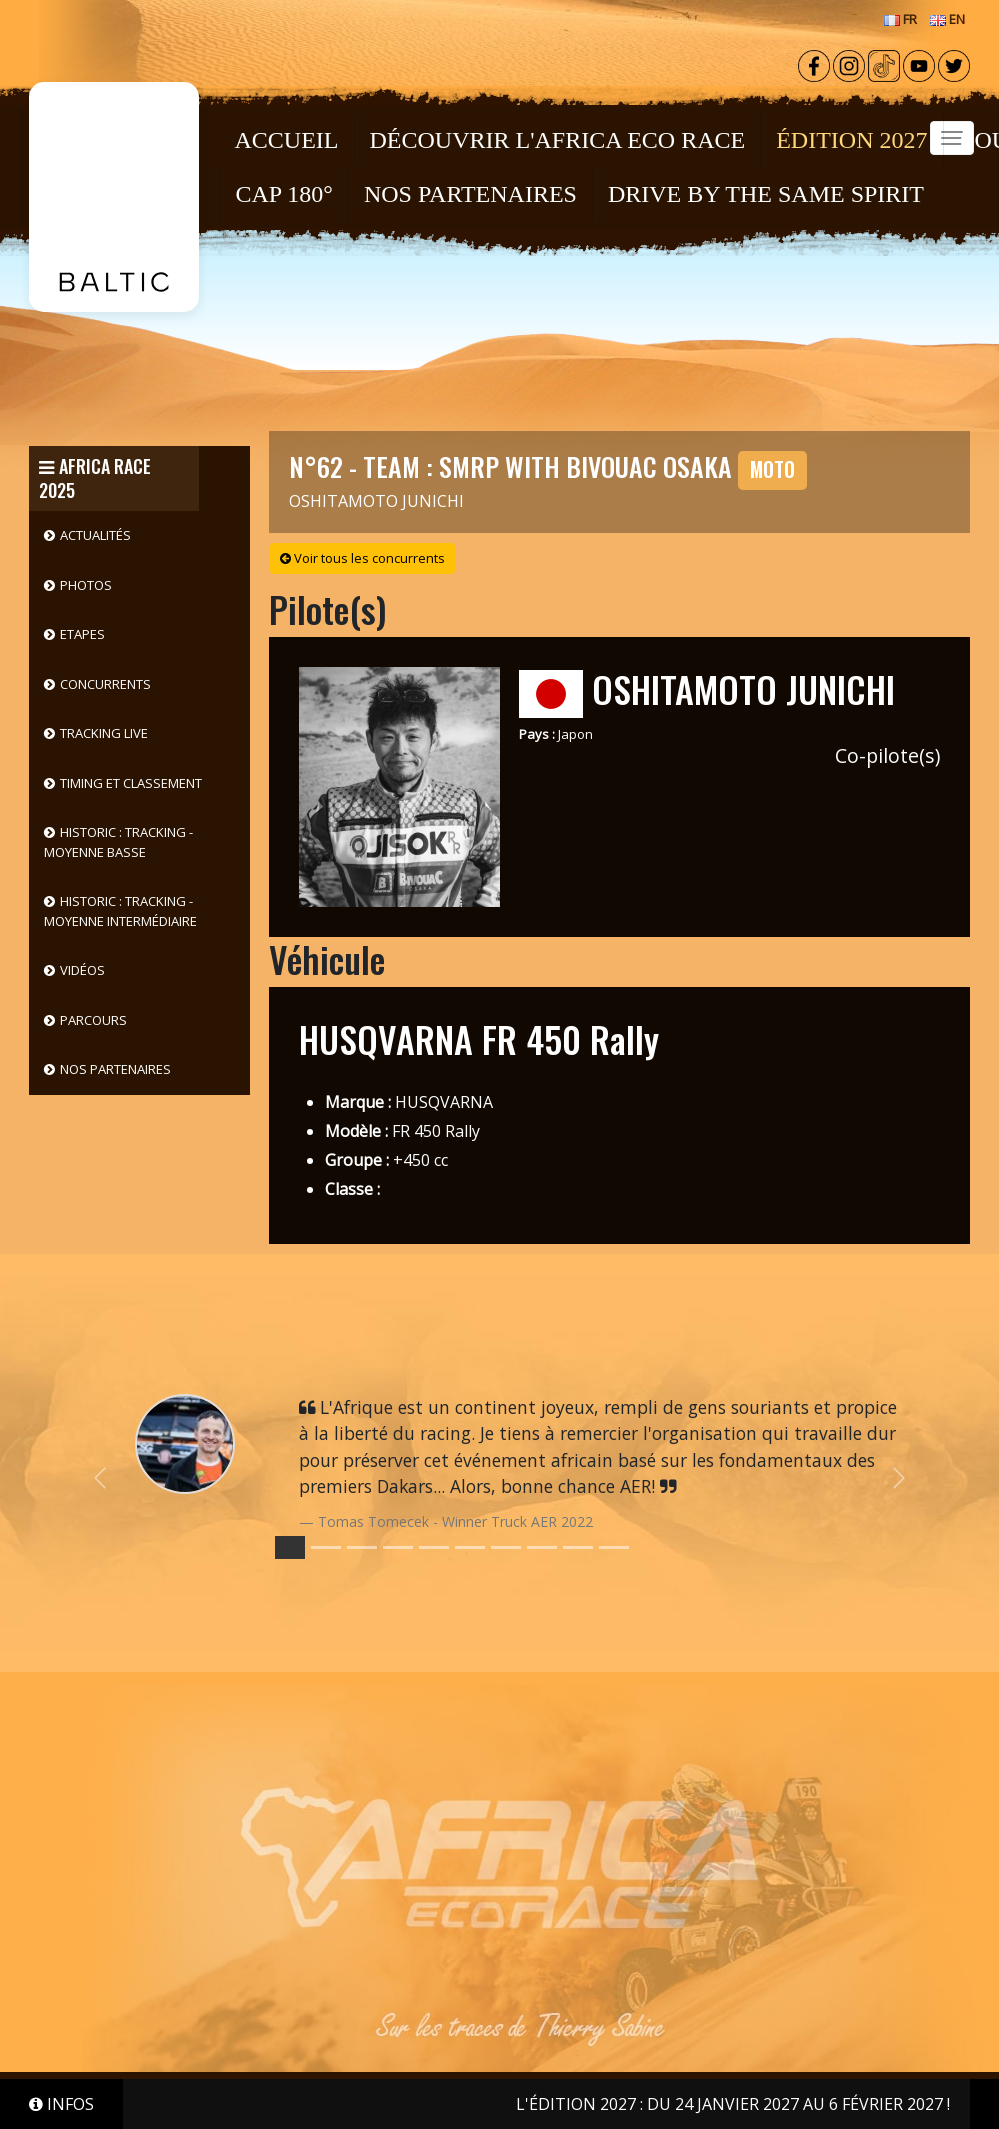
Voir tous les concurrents (362, 558)
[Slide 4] (434, 1547)
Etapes (82, 634)
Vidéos (82, 970)
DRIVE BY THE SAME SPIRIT (766, 194)
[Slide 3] (398, 1547)
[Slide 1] (326, 1547)
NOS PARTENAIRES (470, 194)
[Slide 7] (542, 1547)
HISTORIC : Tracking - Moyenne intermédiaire (120, 911)
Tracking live (104, 733)
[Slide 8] (578, 1547)
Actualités (95, 535)
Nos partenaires (115, 1069)
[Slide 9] (614, 1547)
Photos (86, 585)
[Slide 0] (290, 1547)
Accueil (287, 140)
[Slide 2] (362, 1547)
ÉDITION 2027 (851, 140)
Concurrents (105, 684)
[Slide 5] (470, 1547)
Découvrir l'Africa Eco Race (558, 140)
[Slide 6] (506, 1547)
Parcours (93, 1020)
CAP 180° (284, 194)
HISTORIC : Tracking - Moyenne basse (118, 842)
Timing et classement (131, 783)
